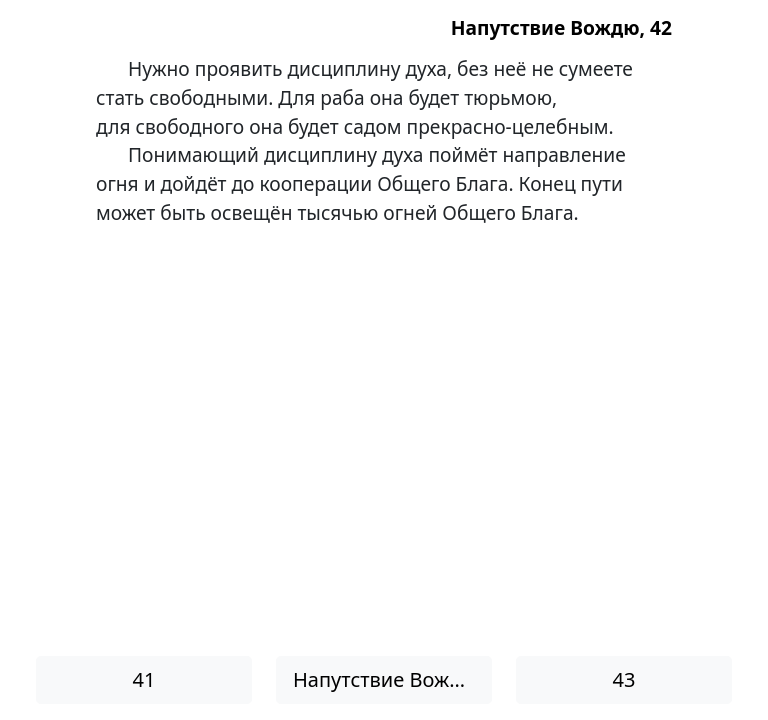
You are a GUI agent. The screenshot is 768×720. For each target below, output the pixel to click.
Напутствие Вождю (385, 679)
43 (624, 679)
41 (144, 679)
